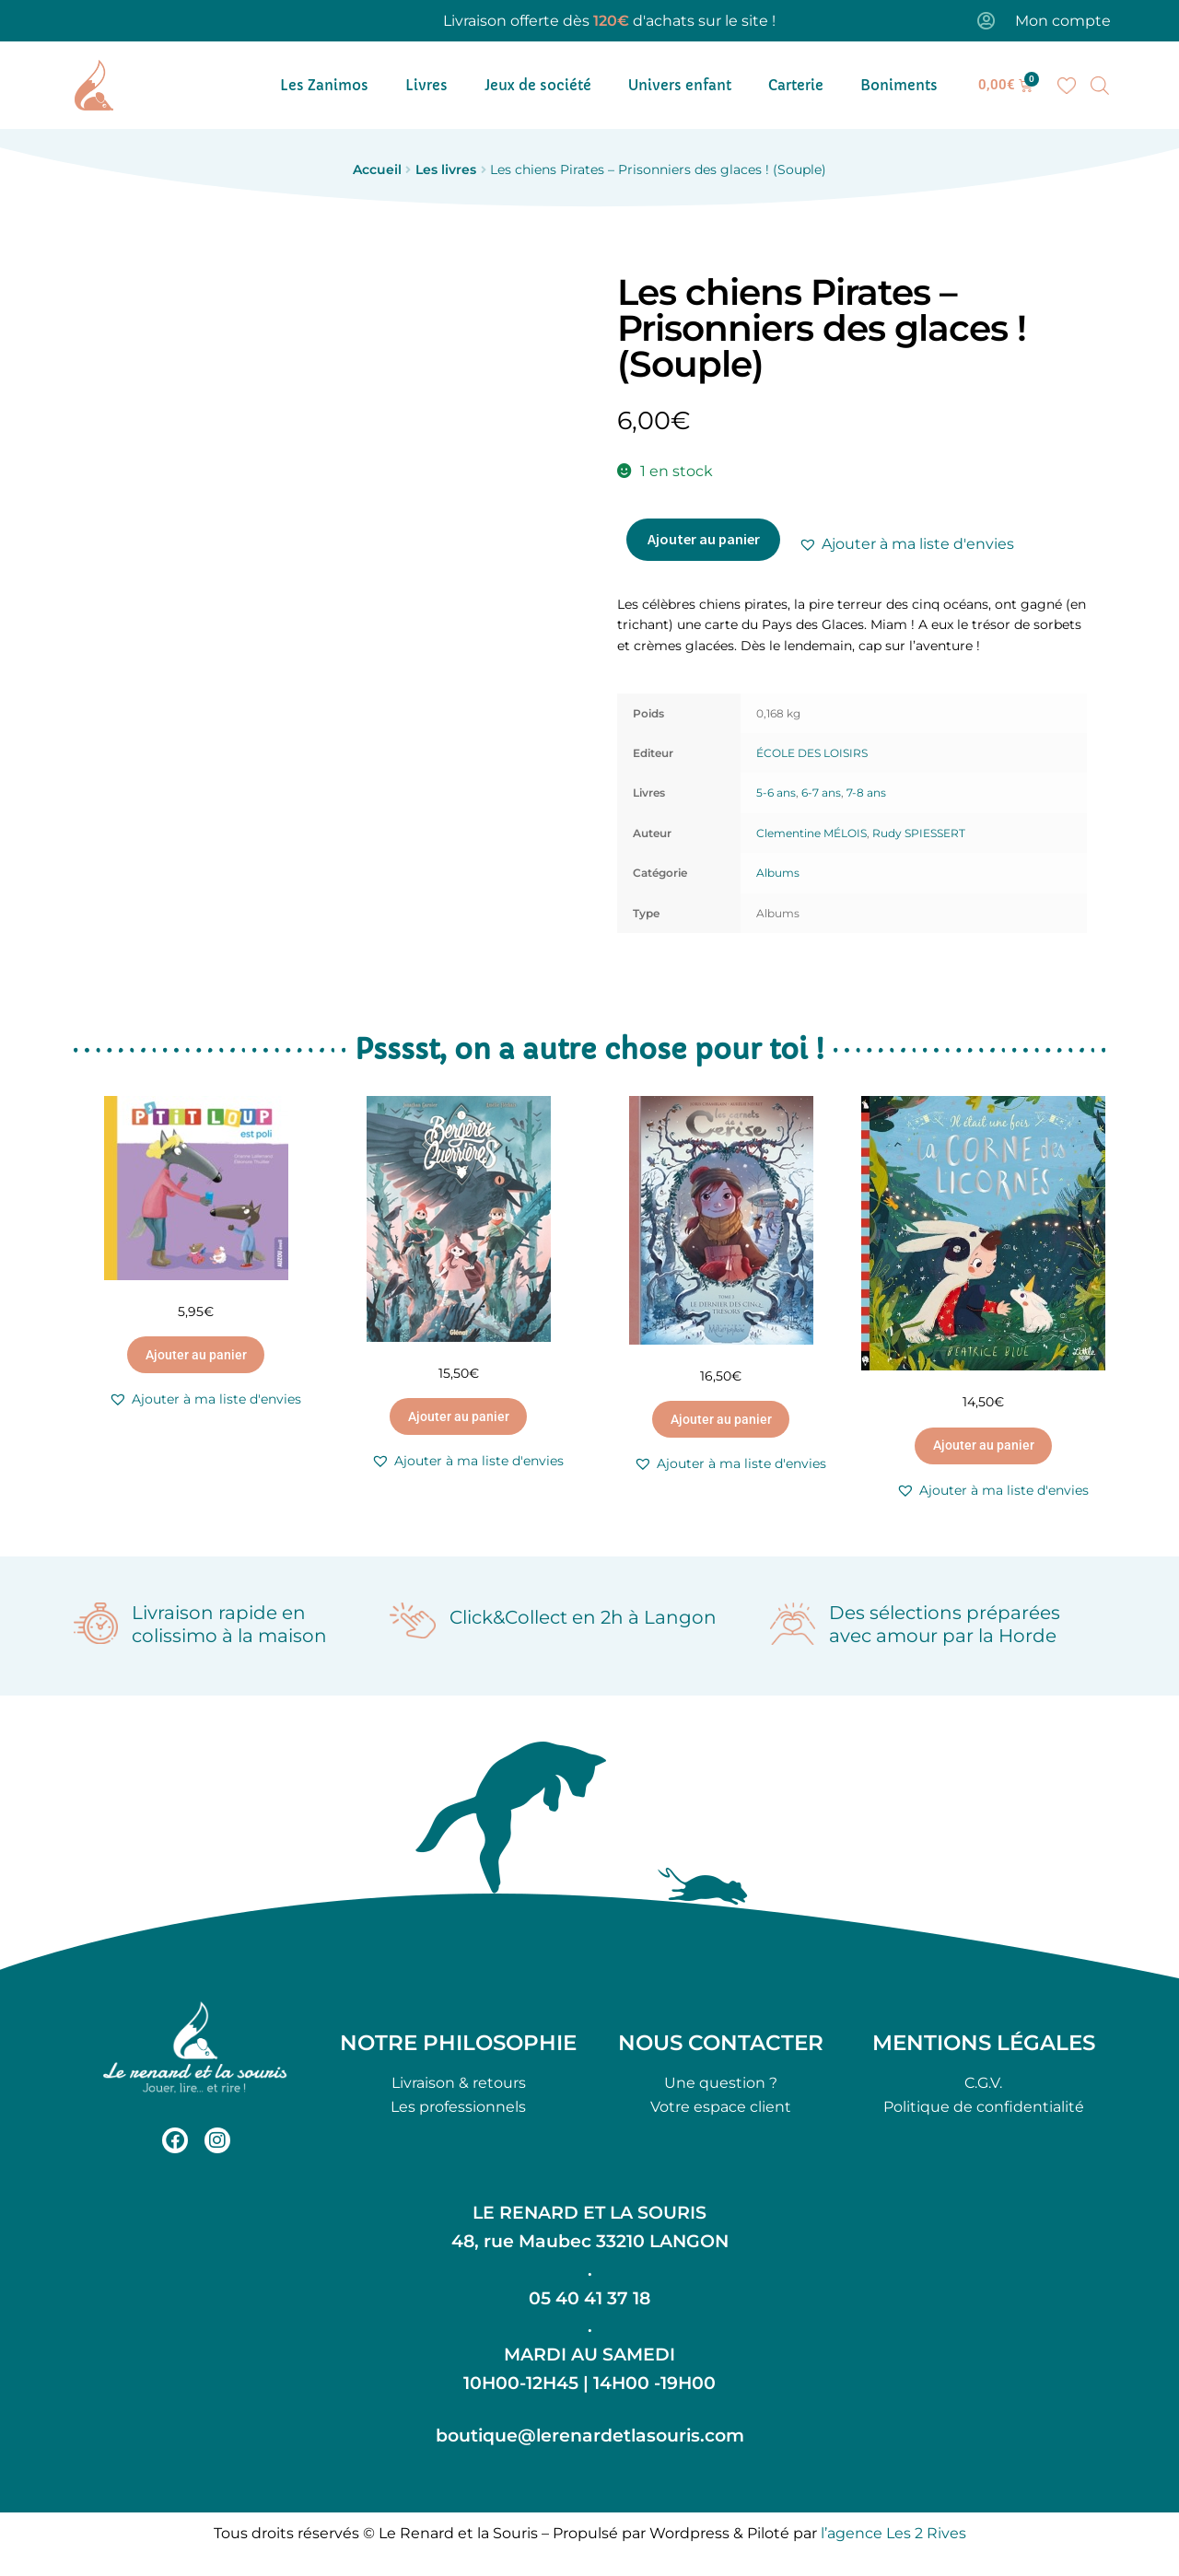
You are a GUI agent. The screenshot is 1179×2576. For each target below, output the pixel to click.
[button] (906, 544)
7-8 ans (866, 792)
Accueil (377, 169)
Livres (426, 85)
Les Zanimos (324, 85)
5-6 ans (776, 792)
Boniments (899, 85)
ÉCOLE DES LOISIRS (812, 753)
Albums (778, 873)
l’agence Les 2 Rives (893, 2533)
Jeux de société (537, 85)
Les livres (445, 169)
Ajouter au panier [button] (196, 1354)
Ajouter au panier (704, 539)
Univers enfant (679, 85)
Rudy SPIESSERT (918, 833)
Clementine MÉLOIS (811, 833)
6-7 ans (821, 792)
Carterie (795, 85)
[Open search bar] (1100, 85)
